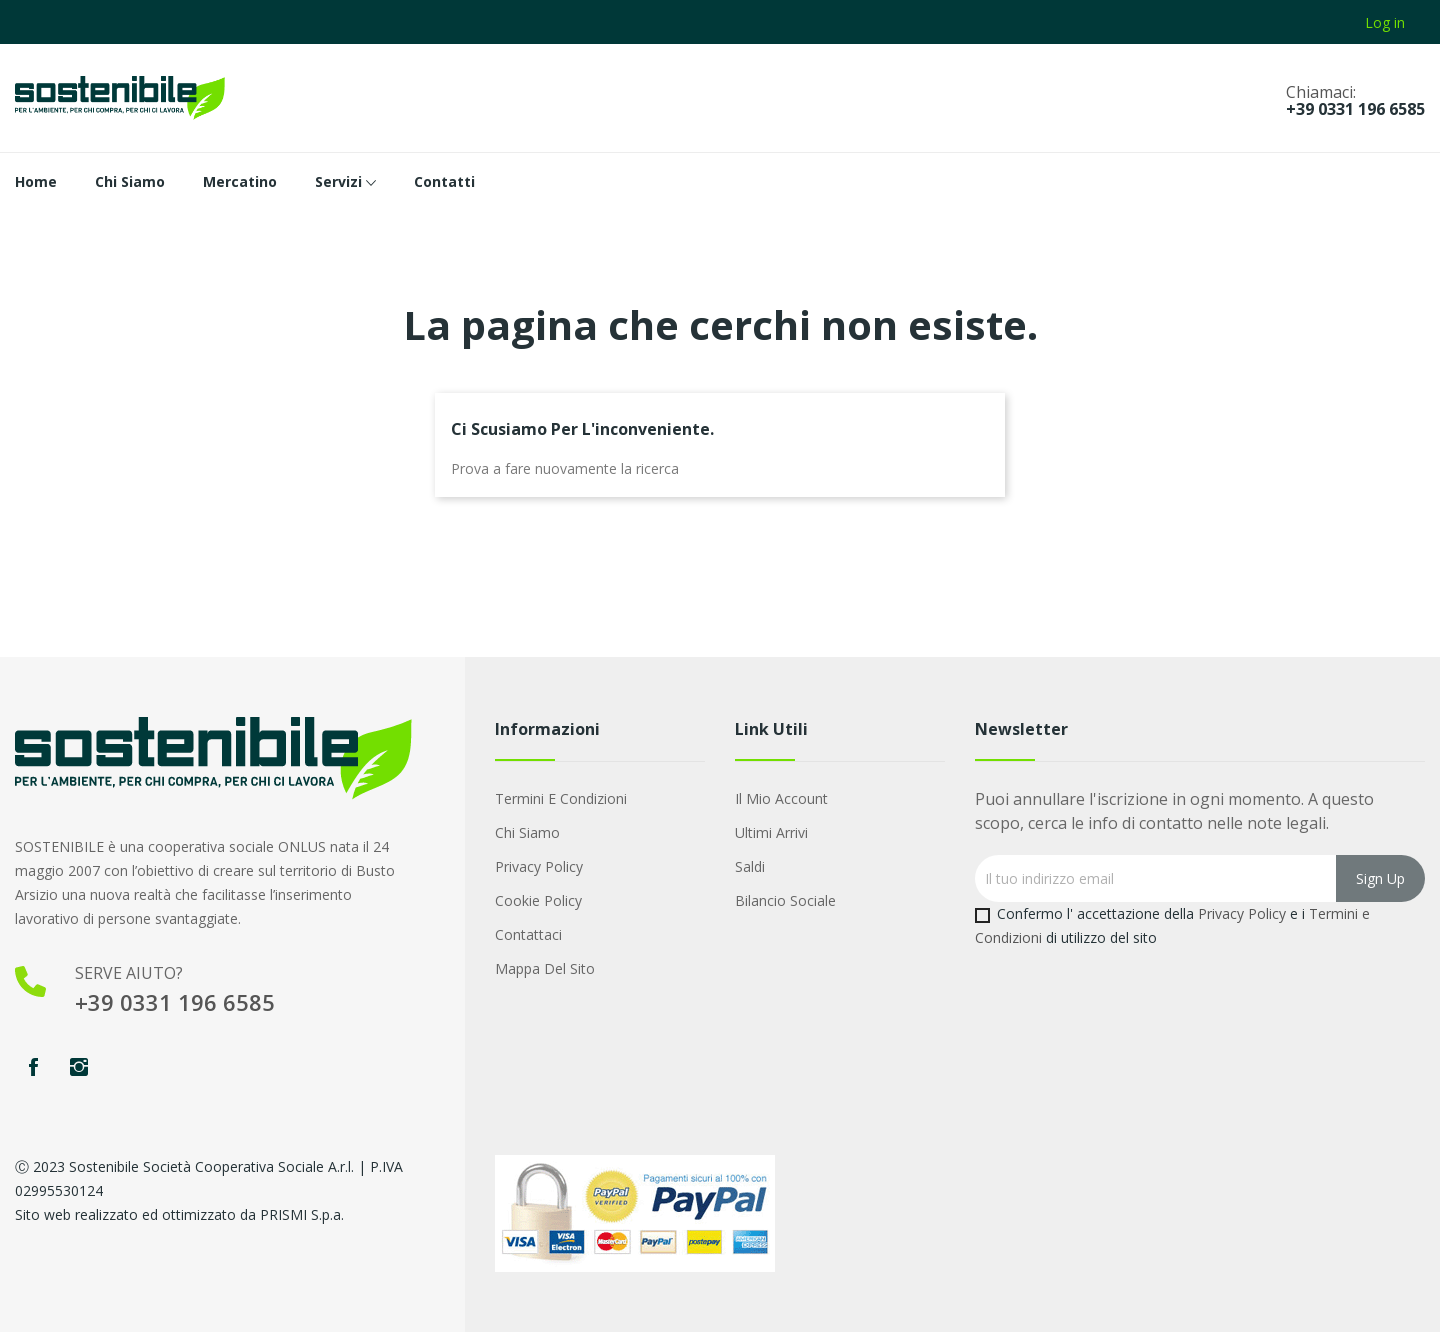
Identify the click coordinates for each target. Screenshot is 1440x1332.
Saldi (750, 866)
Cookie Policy (538, 900)
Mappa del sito (545, 968)
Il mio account (781, 798)
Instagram (79, 1067)
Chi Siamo (527, 832)
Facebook (33, 1067)
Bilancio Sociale (785, 900)
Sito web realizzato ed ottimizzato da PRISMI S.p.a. (179, 1214)
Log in (1385, 22)
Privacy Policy (539, 866)
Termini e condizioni (561, 798)
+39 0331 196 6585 (1355, 109)
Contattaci (528, 934)
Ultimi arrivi (771, 832)
